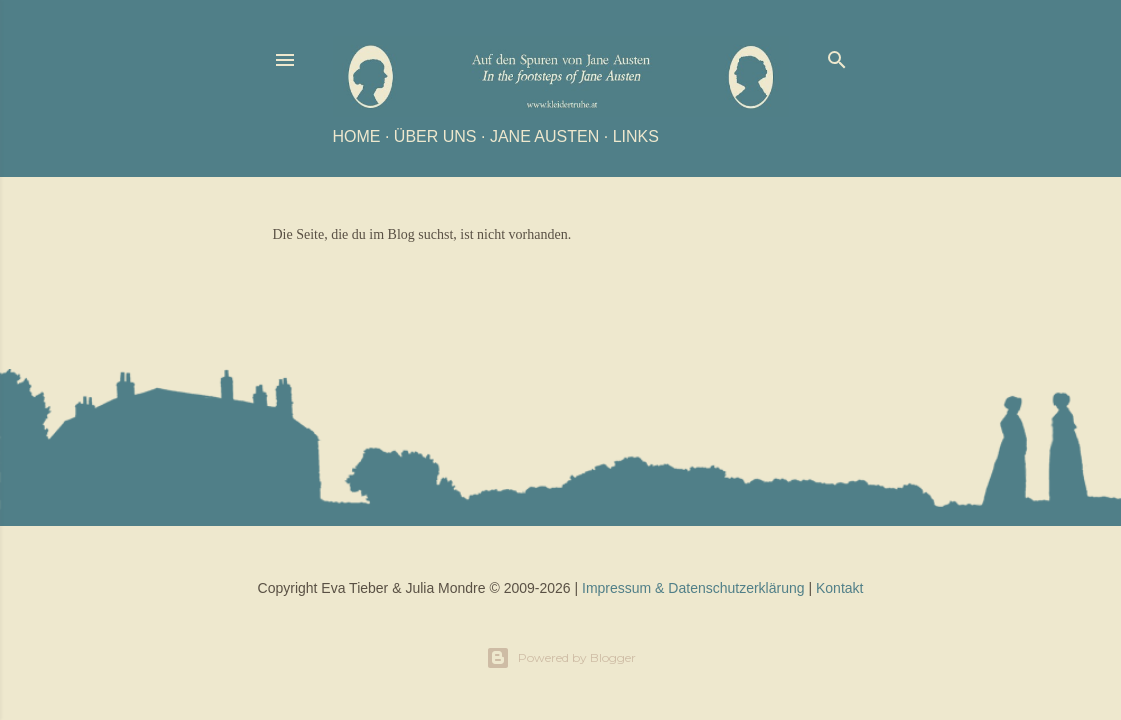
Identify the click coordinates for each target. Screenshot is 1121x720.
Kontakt (839, 588)
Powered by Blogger (561, 658)
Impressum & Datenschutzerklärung (693, 588)
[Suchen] (837, 56)
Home (357, 136)
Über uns (435, 136)
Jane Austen (544, 136)
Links (636, 136)
